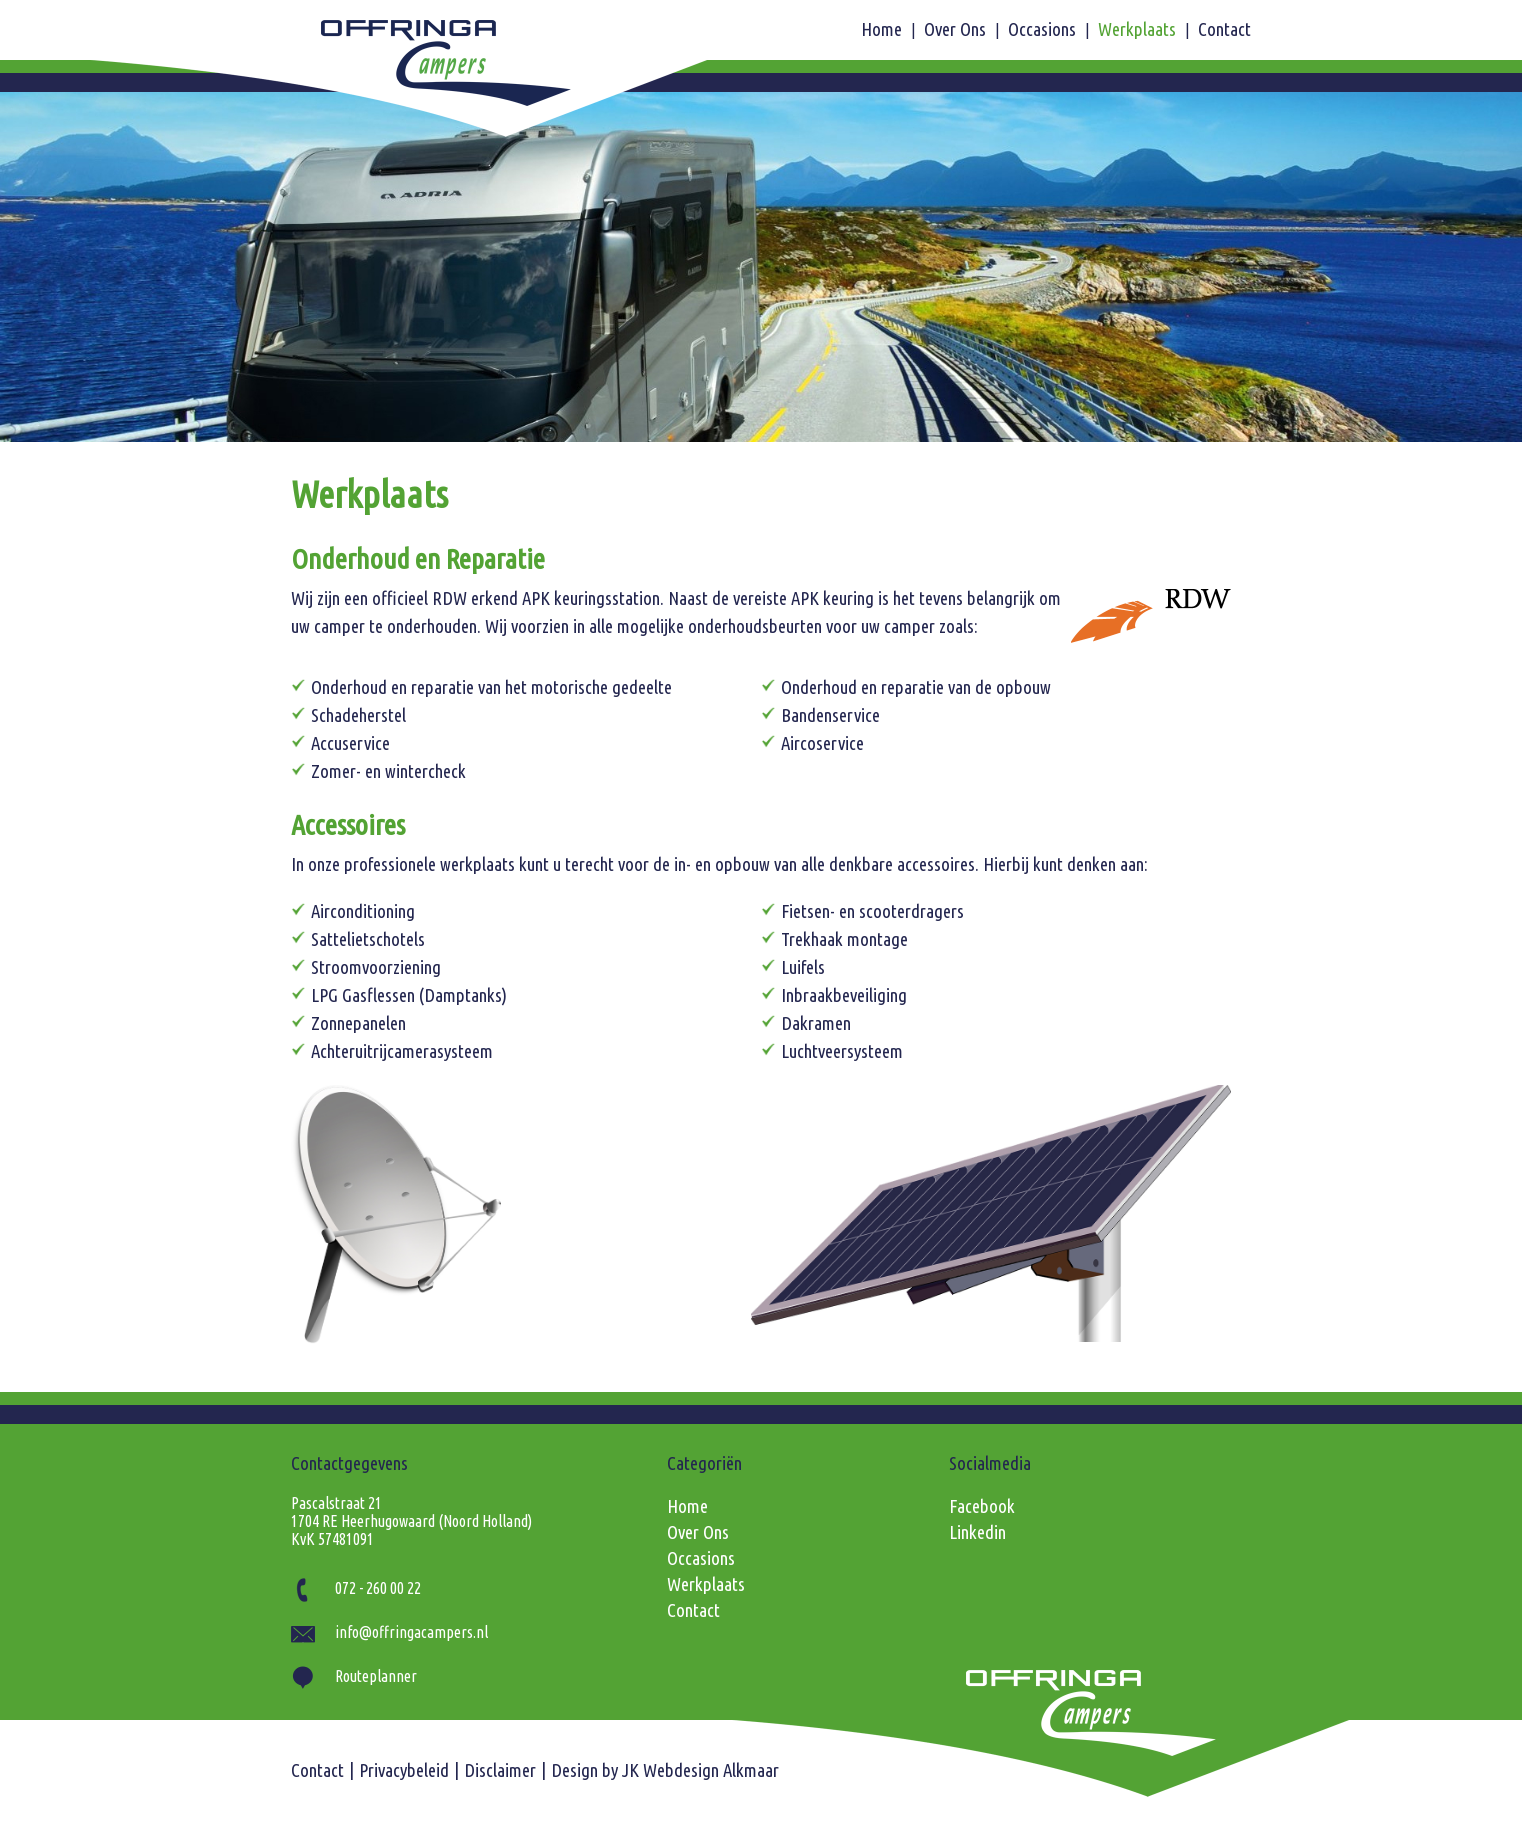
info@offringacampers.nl (389, 1632)
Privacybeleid (404, 1770)
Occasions (1044, 29)
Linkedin (977, 1532)
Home (883, 29)
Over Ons (957, 29)
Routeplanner (354, 1676)
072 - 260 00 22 (356, 1588)
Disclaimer (500, 1770)
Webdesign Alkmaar (711, 1770)
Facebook (982, 1506)
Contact (1224, 29)
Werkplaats (1139, 29)
